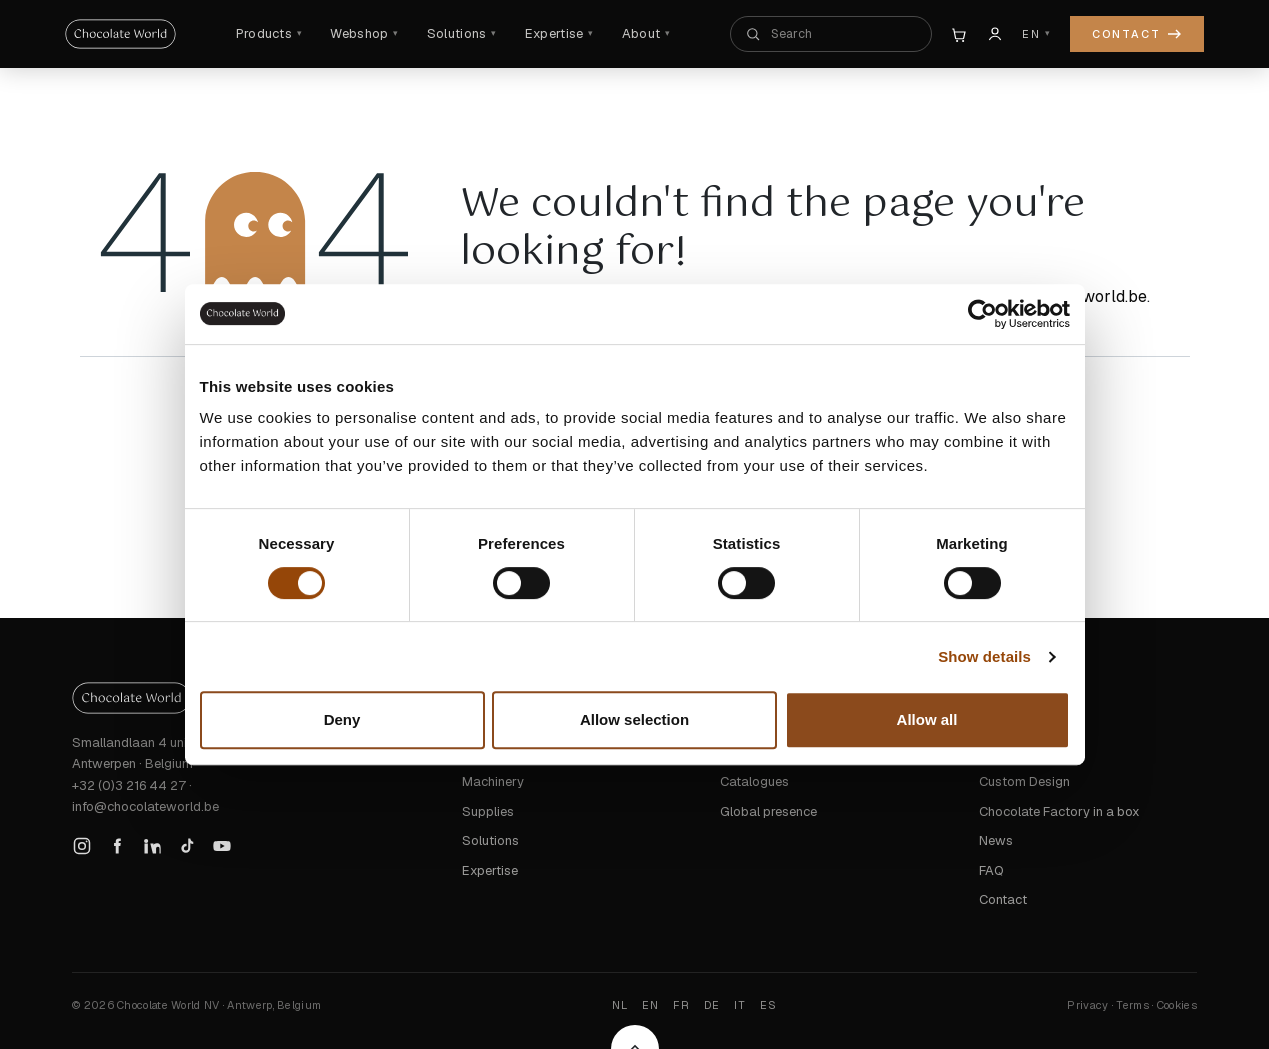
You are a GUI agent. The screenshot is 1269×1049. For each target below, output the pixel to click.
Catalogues (754, 781)
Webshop (364, 33)
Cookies (1177, 1005)
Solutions (462, 33)
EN (650, 1005)
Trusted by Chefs (1030, 722)
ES (768, 1005)
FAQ (991, 870)
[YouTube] (222, 846)
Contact (1137, 34)
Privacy (1087, 1005)
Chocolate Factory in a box (1059, 811)
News (996, 840)
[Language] (1037, 34)
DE (712, 1005)
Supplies (488, 811)
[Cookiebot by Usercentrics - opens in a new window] (982, 314)
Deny (342, 719)
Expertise (559, 33)
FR (681, 1005)
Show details (984, 656)
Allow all (927, 719)
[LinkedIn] (152, 846)
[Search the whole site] (843, 34)
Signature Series (1028, 752)
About (646, 33)
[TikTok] (187, 846)
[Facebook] (117, 846)
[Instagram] (82, 846)
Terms (1132, 1005)
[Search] (753, 34)
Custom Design (1024, 781)
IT (740, 1005)
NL (620, 1005)
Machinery (493, 781)
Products (269, 33)
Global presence (768, 811)
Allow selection (634, 719)
